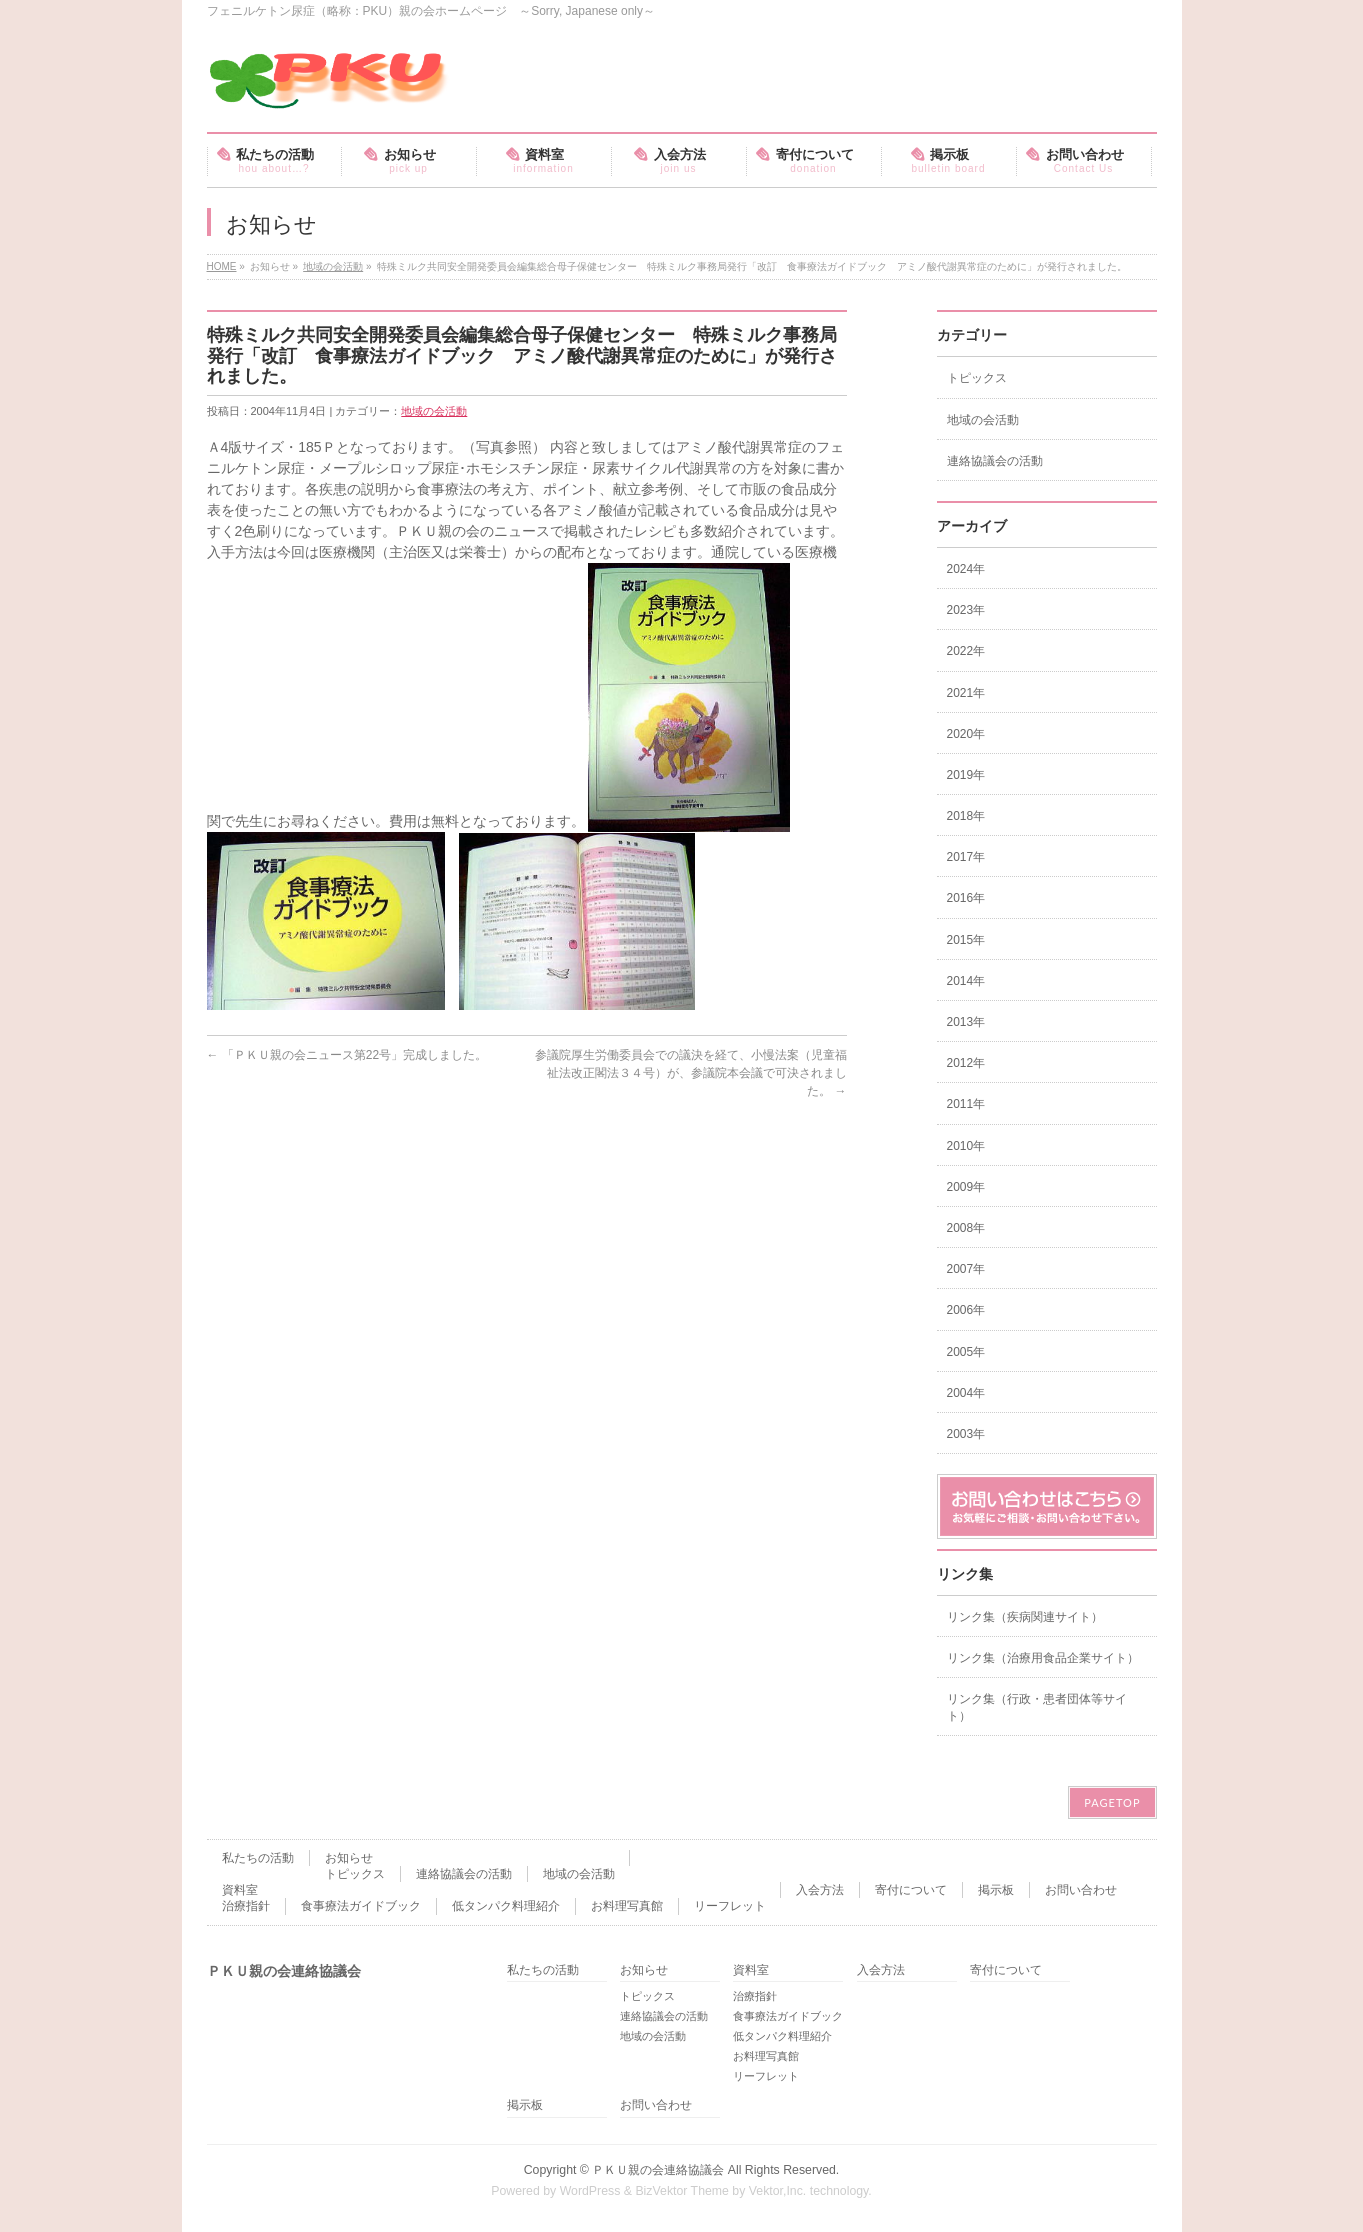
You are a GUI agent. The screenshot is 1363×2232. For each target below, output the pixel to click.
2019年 (966, 775)
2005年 (966, 1352)
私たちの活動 (258, 1858)
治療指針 (246, 1906)
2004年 (966, 1393)
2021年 (966, 693)
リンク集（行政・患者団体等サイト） (1037, 1707)
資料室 (240, 1890)
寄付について (911, 1890)
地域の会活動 (333, 266)
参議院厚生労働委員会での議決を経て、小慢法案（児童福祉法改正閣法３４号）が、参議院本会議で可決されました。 (691, 1073)
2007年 (966, 1269)
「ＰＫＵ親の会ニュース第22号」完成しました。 (347, 1055)
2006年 (966, 1310)
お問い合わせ (1081, 1890)
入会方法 (820, 1890)
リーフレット (730, 1906)
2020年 (966, 734)
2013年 (966, 1022)
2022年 (966, 651)
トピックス (977, 378)
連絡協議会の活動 (995, 461)
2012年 (966, 1063)
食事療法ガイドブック (361, 1906)
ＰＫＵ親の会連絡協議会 (658, 2170)
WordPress (590, 2191)
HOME (222, 266)
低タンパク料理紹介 (506, 1906)
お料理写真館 (627, 1906)
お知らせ (349, 1858)
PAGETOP (1112, 1802)
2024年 (966, 569)
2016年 (966, 898)
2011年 (966, 1104)
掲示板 (996, 1890)
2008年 (966, 1228)
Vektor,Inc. (778, 2191)
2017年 (966, 857)
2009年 (966, 1187)
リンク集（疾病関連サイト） (1025, 1617)
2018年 (966, 816)
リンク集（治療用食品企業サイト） (1043, 1658)
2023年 (966, 610)
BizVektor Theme (682, 2191)
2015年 (966, 940)
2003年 (966, 1434)
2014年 (966, 981)
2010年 (966, 1146)
